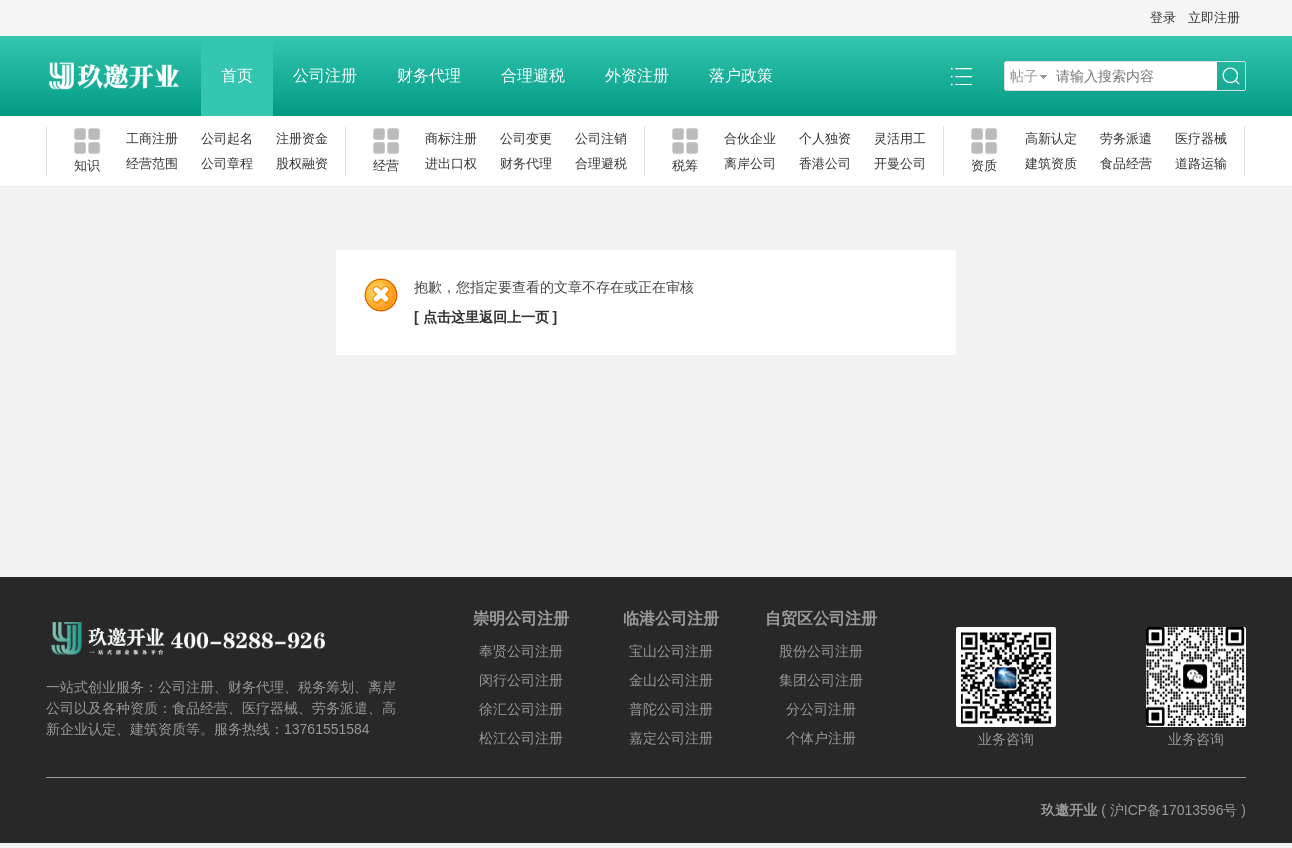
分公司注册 (821, 709)
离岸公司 (750, 163)
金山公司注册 (671, 680)
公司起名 (227, 138)
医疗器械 (1201, 138)
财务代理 (429, 75)
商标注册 (451, 138)
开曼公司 (900, 163)
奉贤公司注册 (521, 651)
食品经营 (1126, 163)
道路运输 (1201, 163)
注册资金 (302, 138)
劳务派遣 (1126, 138)
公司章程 (227, 163)
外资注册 (637, 75)
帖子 (1024, 76)
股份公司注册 (821, 651)
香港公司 (825, 163)
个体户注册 (821, 738)
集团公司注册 (821, 680)
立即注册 (1214, 17)
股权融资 (302, 163)
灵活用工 (900, 138)
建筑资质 (1051, 163)
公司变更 (526, 138)
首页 (237, 75)
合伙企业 (750, 138)
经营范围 (152, 163)
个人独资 (825, 138)
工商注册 (152, 138)
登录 (1163, 17)
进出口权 (451, 163)
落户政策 (741, 75)
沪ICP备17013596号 (1174, 810)
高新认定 (1051, 138)
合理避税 (533, 75)
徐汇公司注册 (521, 709)
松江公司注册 (521, 738)
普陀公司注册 (671, 709)
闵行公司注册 (521, 680)
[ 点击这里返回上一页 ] (485, 317)
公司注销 (601, 138)
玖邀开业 (1069, 810)
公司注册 (325, 75)
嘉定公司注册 (671, 738)
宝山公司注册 (671, 651)
